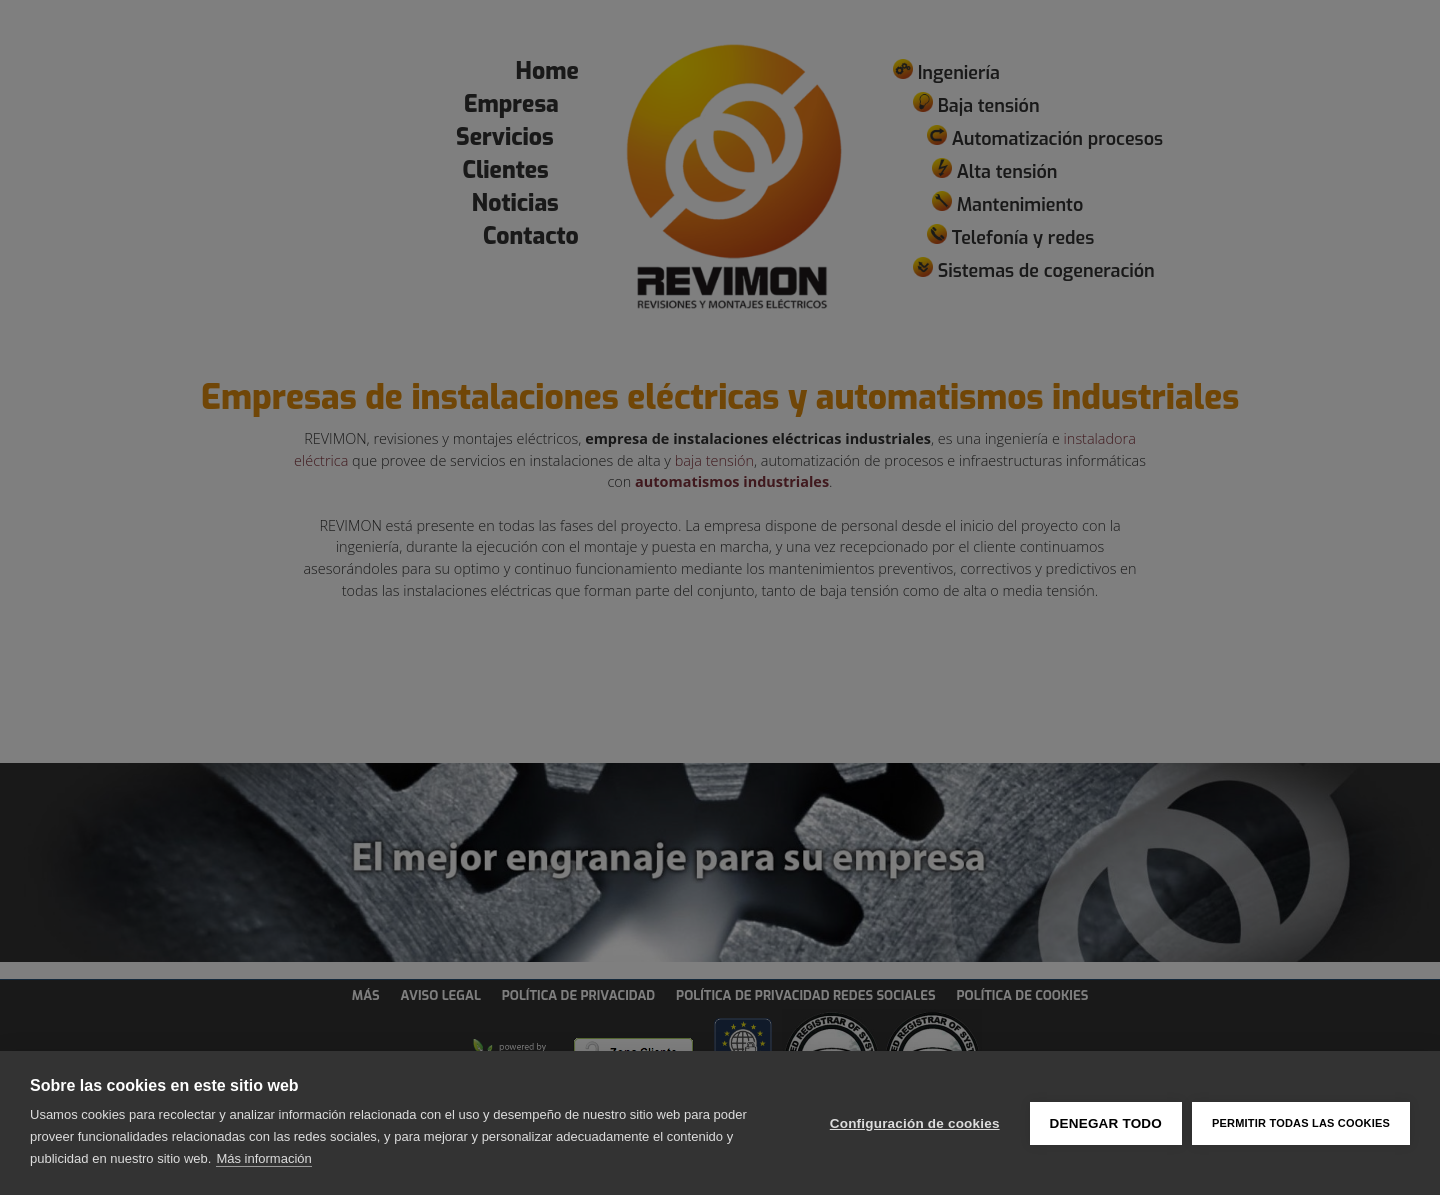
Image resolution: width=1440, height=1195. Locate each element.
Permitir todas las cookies (1301, 1123)
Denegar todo (1106, 1123)
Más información (263, 1158)
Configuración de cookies (915, 1123)
